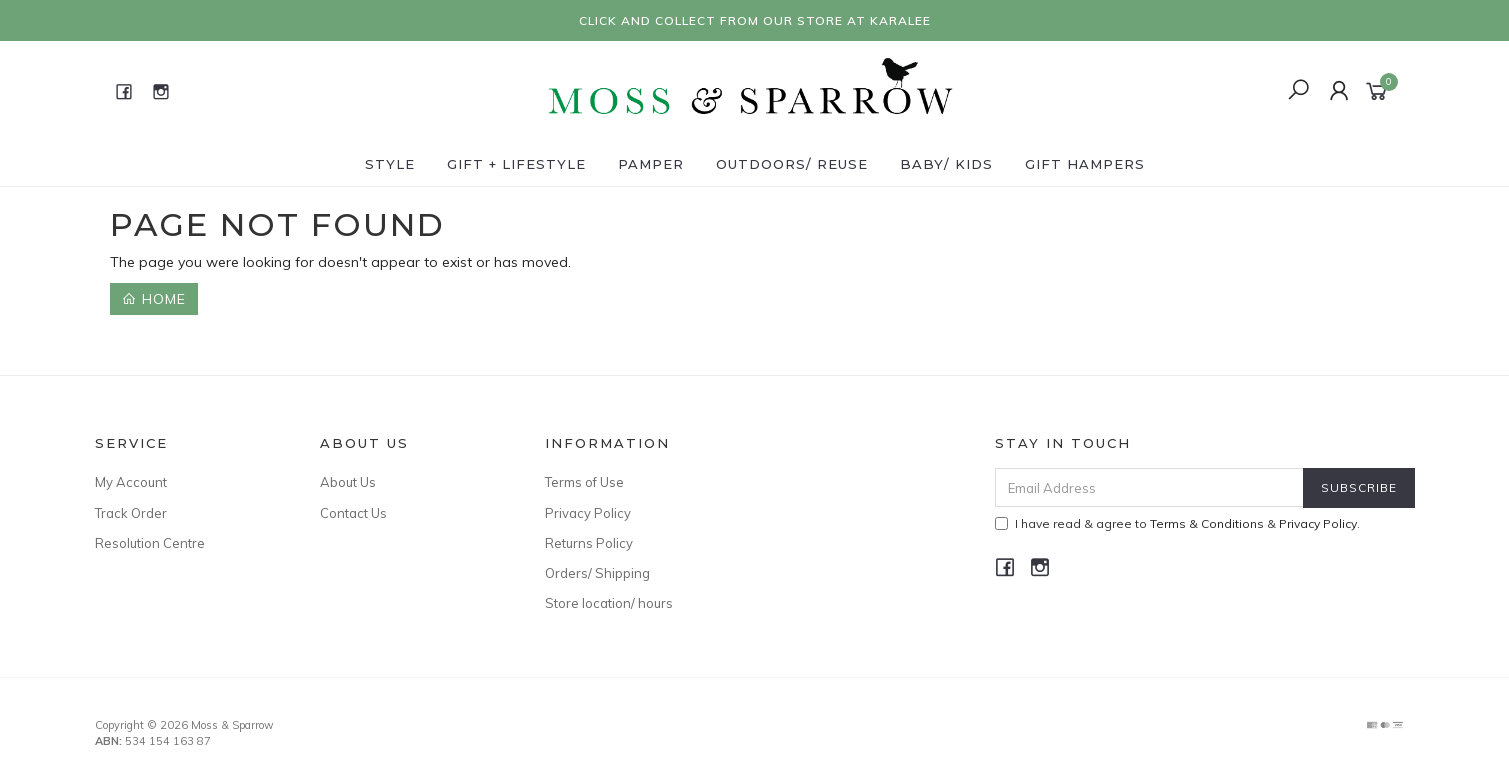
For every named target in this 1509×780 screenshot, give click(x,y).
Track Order (131, 513)
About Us (348, 482)
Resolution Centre (150, 543)
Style (390, 164)
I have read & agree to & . (1177, 523)
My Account (131, 482)
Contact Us (353, 513)
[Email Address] (1149, 487)
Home (154, 299)
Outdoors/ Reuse (792, 164)
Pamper (651, 164)
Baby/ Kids (946, 164)
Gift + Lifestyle (516, 164)
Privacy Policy (588, 513)
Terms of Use (584, 482)
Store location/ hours (609, 603)
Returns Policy (589, 543)
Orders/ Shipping (597, 573)
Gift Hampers (1085, 164)
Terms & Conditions (1207, 523)
